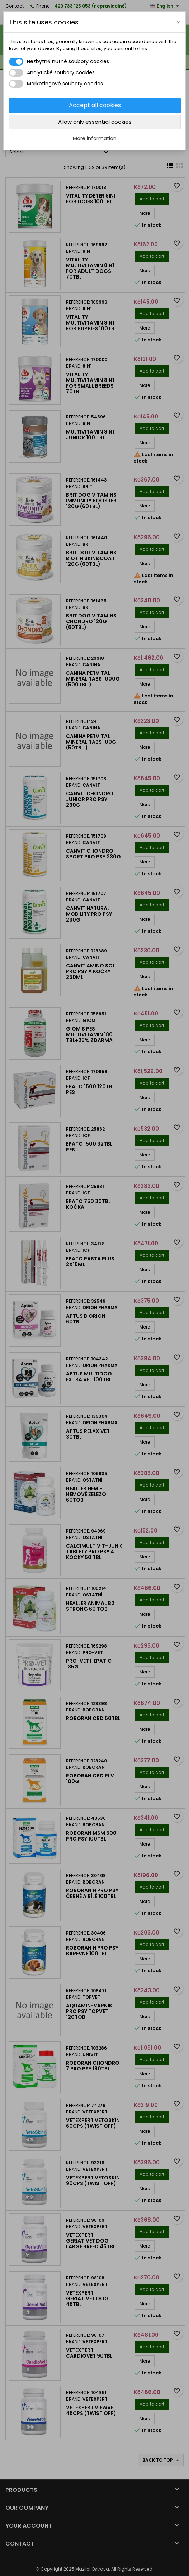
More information (95, 138)
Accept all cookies (95, 105)
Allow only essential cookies (95, 122)
